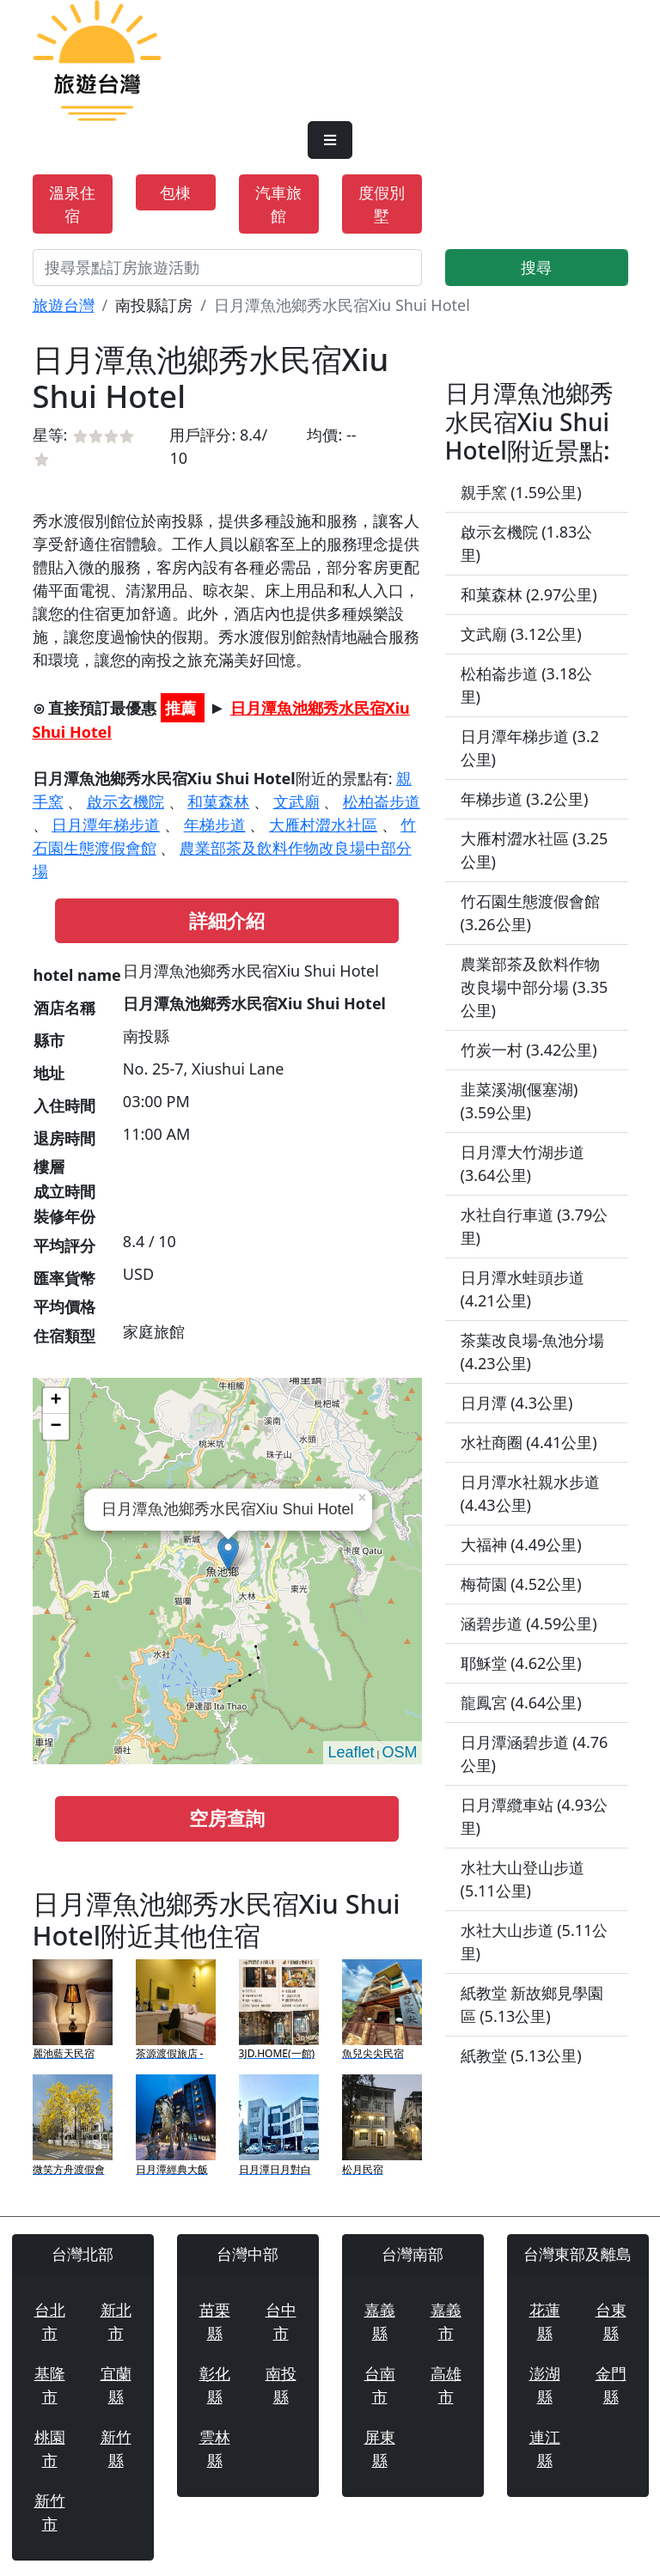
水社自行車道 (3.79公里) (534, 1226)
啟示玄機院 (125, 801)
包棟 (175, 192)
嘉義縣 (379, 2321)
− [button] (55, 1427)
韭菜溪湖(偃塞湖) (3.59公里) (519, 1101)
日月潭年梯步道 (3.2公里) (530, 748)
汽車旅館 (278, 204)
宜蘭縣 (116, 2385)
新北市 (116, 2321)
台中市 (281, 2321)
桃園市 (49, 2448)
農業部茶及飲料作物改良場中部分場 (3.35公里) (534, 986)
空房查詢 (227, 1818)
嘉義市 (446, 2321)
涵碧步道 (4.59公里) (529, 1623)
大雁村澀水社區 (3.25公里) (534, 850)
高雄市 (446, 2385)
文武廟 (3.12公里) (521, 634)
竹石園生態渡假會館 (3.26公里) (530, 913)
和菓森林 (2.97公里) (529, 594)
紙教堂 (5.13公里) (521, 2055)
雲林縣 (214, 2448)
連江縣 (544, 2448)
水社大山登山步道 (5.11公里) (522, 1879)
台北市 (49, 2321)
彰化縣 (214, 2385)
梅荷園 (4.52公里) (521, 1584)
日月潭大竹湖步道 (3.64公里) (522, 1163)
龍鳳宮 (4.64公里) (521, 1702)
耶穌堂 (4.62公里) (521, 1663)
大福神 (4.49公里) (521, 1544)
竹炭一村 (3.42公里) (529, 1049)
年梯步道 (215, 824)
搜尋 (536, 267)
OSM (399, 1752)
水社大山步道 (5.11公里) (534, 1942)
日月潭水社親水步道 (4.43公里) (530, 1493)
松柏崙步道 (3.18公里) (527, 685)
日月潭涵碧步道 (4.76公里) (534, 1753)
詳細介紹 (227, 920)
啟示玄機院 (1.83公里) (527, 543)
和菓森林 (218, 801)
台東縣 (611, 2321)
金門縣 (611, 2385)
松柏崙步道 (381, 801)
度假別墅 (381, 204)
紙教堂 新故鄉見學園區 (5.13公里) (532, 2004)
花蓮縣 (544, 2321)
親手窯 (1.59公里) (521, 492)
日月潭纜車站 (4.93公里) (534, 1816)
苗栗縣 (214, 2321)
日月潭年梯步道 (106, 824)
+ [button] (55, 1401)
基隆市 (49, 2385)
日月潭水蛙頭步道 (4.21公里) (522, 1289)
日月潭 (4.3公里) (517, 1402)
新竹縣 (116, 2448)
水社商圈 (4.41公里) (529, 1442)
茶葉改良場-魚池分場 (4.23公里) (533, 1351)
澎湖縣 (544, 2385)
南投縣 (281, 2385)
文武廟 (296, 801)
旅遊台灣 (64, 305)
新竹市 (49, 2512)
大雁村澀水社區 (323, 824)
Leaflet (350, 1752)
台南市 (379, 2385)
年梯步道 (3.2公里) (525, 799)
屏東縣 (379, 2448)
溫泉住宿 (72, 204)
